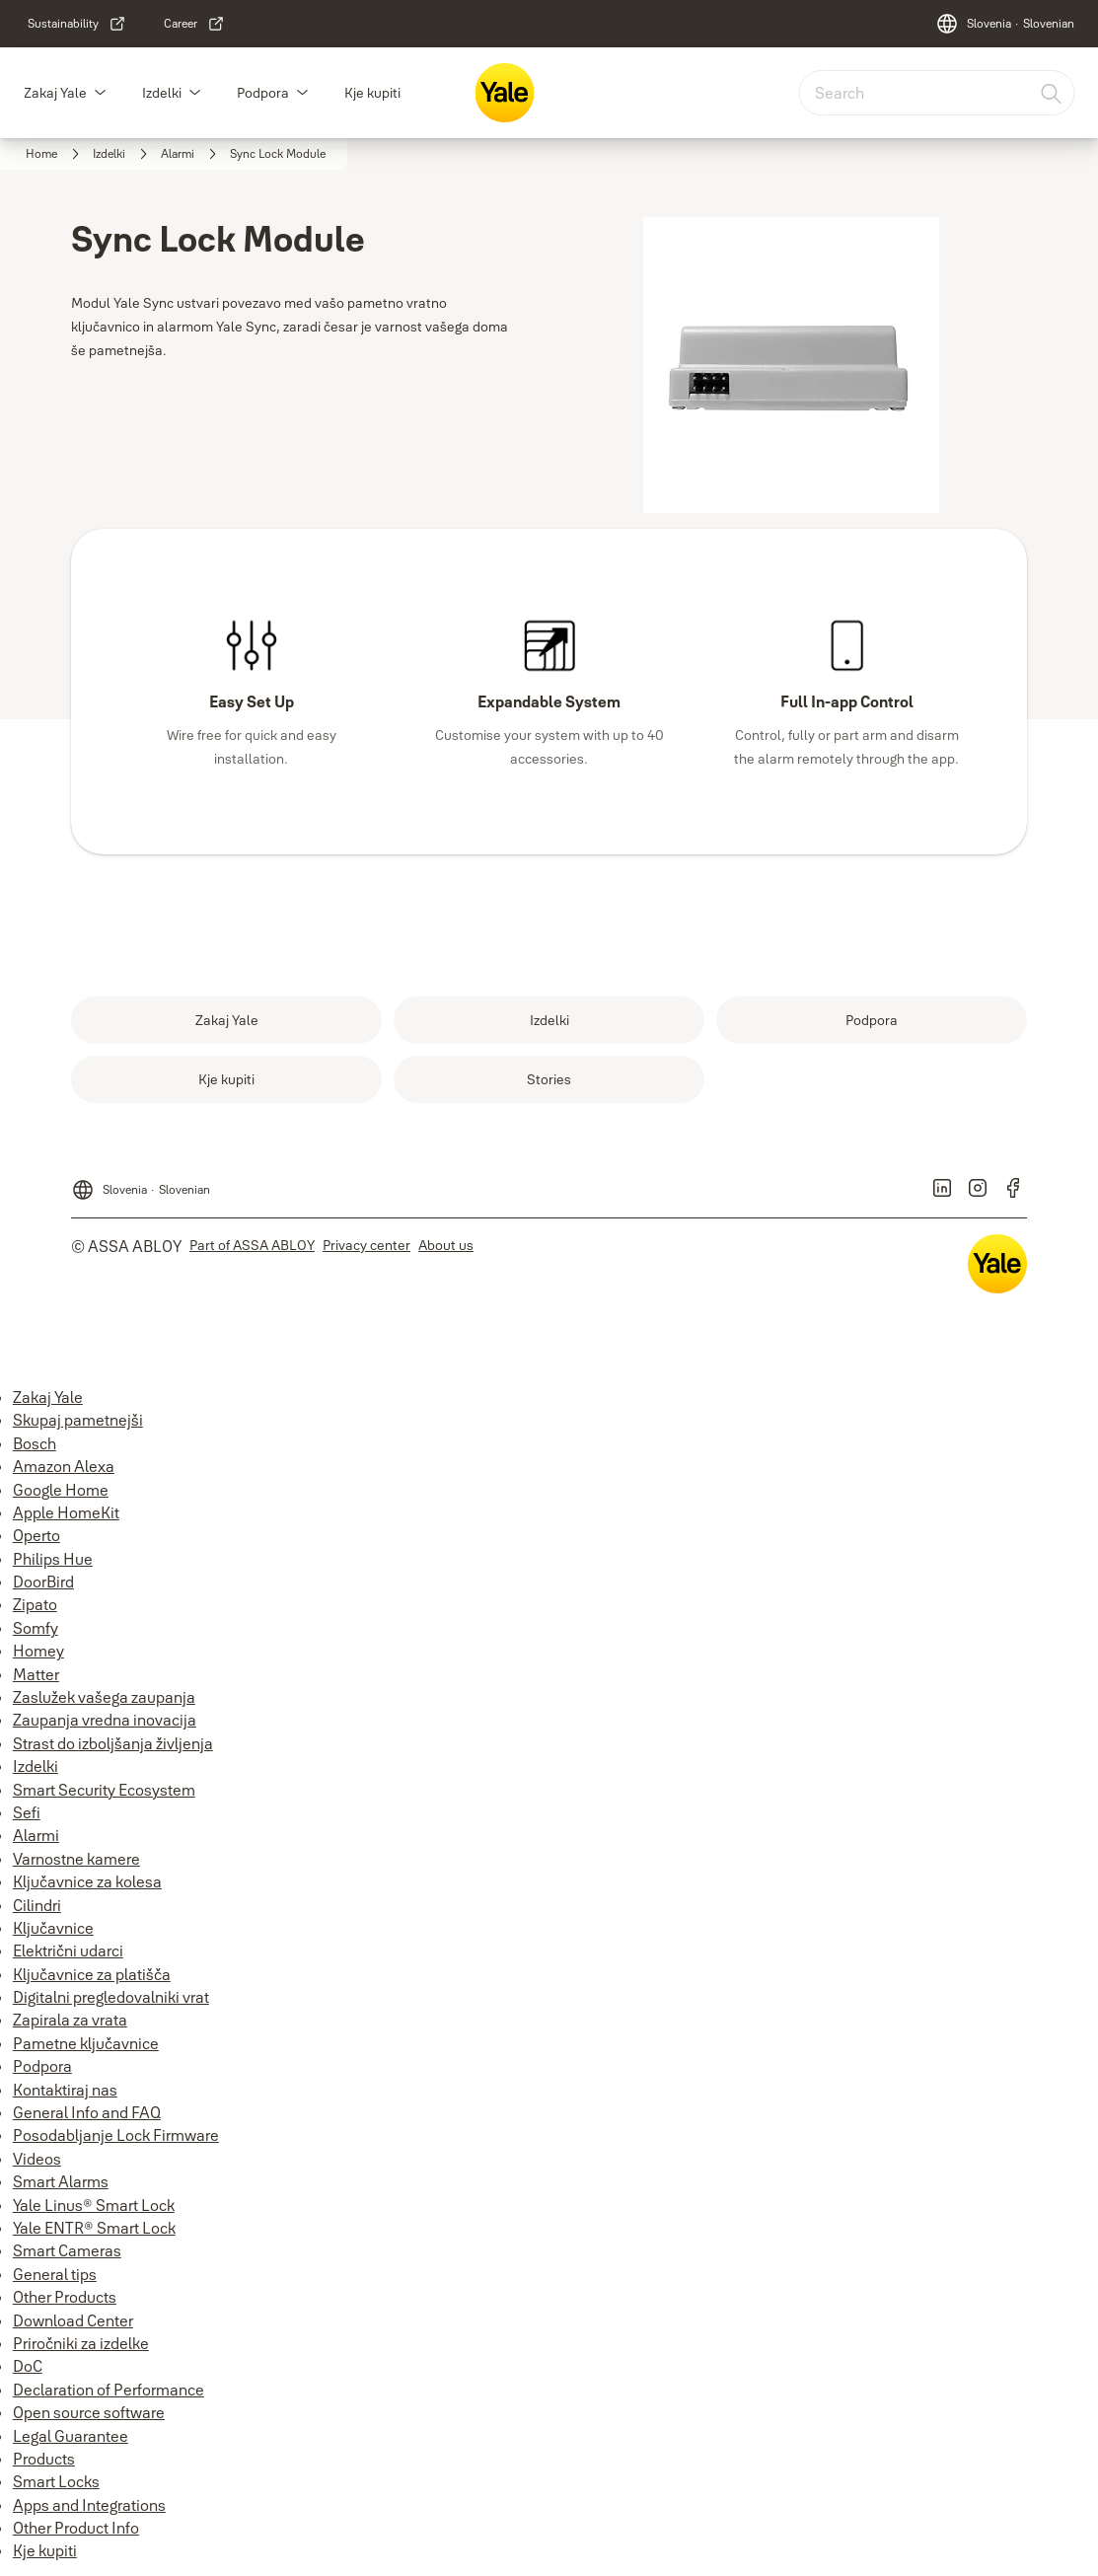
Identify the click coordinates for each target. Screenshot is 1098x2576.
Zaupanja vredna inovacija (104, 1720)
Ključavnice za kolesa (87, 1881)
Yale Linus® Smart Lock (94, 2205)
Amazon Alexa (63, 1466)
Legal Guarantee (70, 2436)
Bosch (34, 1443)
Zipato (35, 1604)
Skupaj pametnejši (78, 1420)
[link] (77, 24)
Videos (37, 2159)
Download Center (73, 2320)
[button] (99, 93)
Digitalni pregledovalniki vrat (111, 1997)
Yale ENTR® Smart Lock (94, 2228)
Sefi (26, 1812)
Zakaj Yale (55, 93)
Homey (38, 1650)
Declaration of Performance (108, 2389)
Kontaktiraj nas (65, 2089)
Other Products (64, 2297)
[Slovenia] (1004, 23)
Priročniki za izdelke (81, 2343)
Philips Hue (53, 1559)
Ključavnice (53, 1928)
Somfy (35, 1628)
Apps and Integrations (89, 2505)
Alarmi (36, 1835)
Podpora (263, 93)
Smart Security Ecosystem (104, 1790)
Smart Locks (56, 2481)
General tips (55, 2274)
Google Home (61, 1490)
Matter (36, 1674)
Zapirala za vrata (70, 2019)
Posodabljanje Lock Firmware (116, 2135)
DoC (27, 2366)
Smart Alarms (61, 2181)
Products (44, 2458)
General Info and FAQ (87, 2112)
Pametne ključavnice (86, 2043)
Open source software (89, 2412)
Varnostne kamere (76, 1859)
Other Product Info (76, 2528)
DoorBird (43, 1581)
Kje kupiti (372, 93)
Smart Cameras (67, 2250)
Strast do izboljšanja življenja (113, 1743)
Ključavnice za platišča (92, 1974)
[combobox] (936, 92)
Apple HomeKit (66, 1512)
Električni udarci (68, 1950)
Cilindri (37, 1905)
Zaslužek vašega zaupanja (104, 1697)
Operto (36, 1535)
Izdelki (162, 93)
